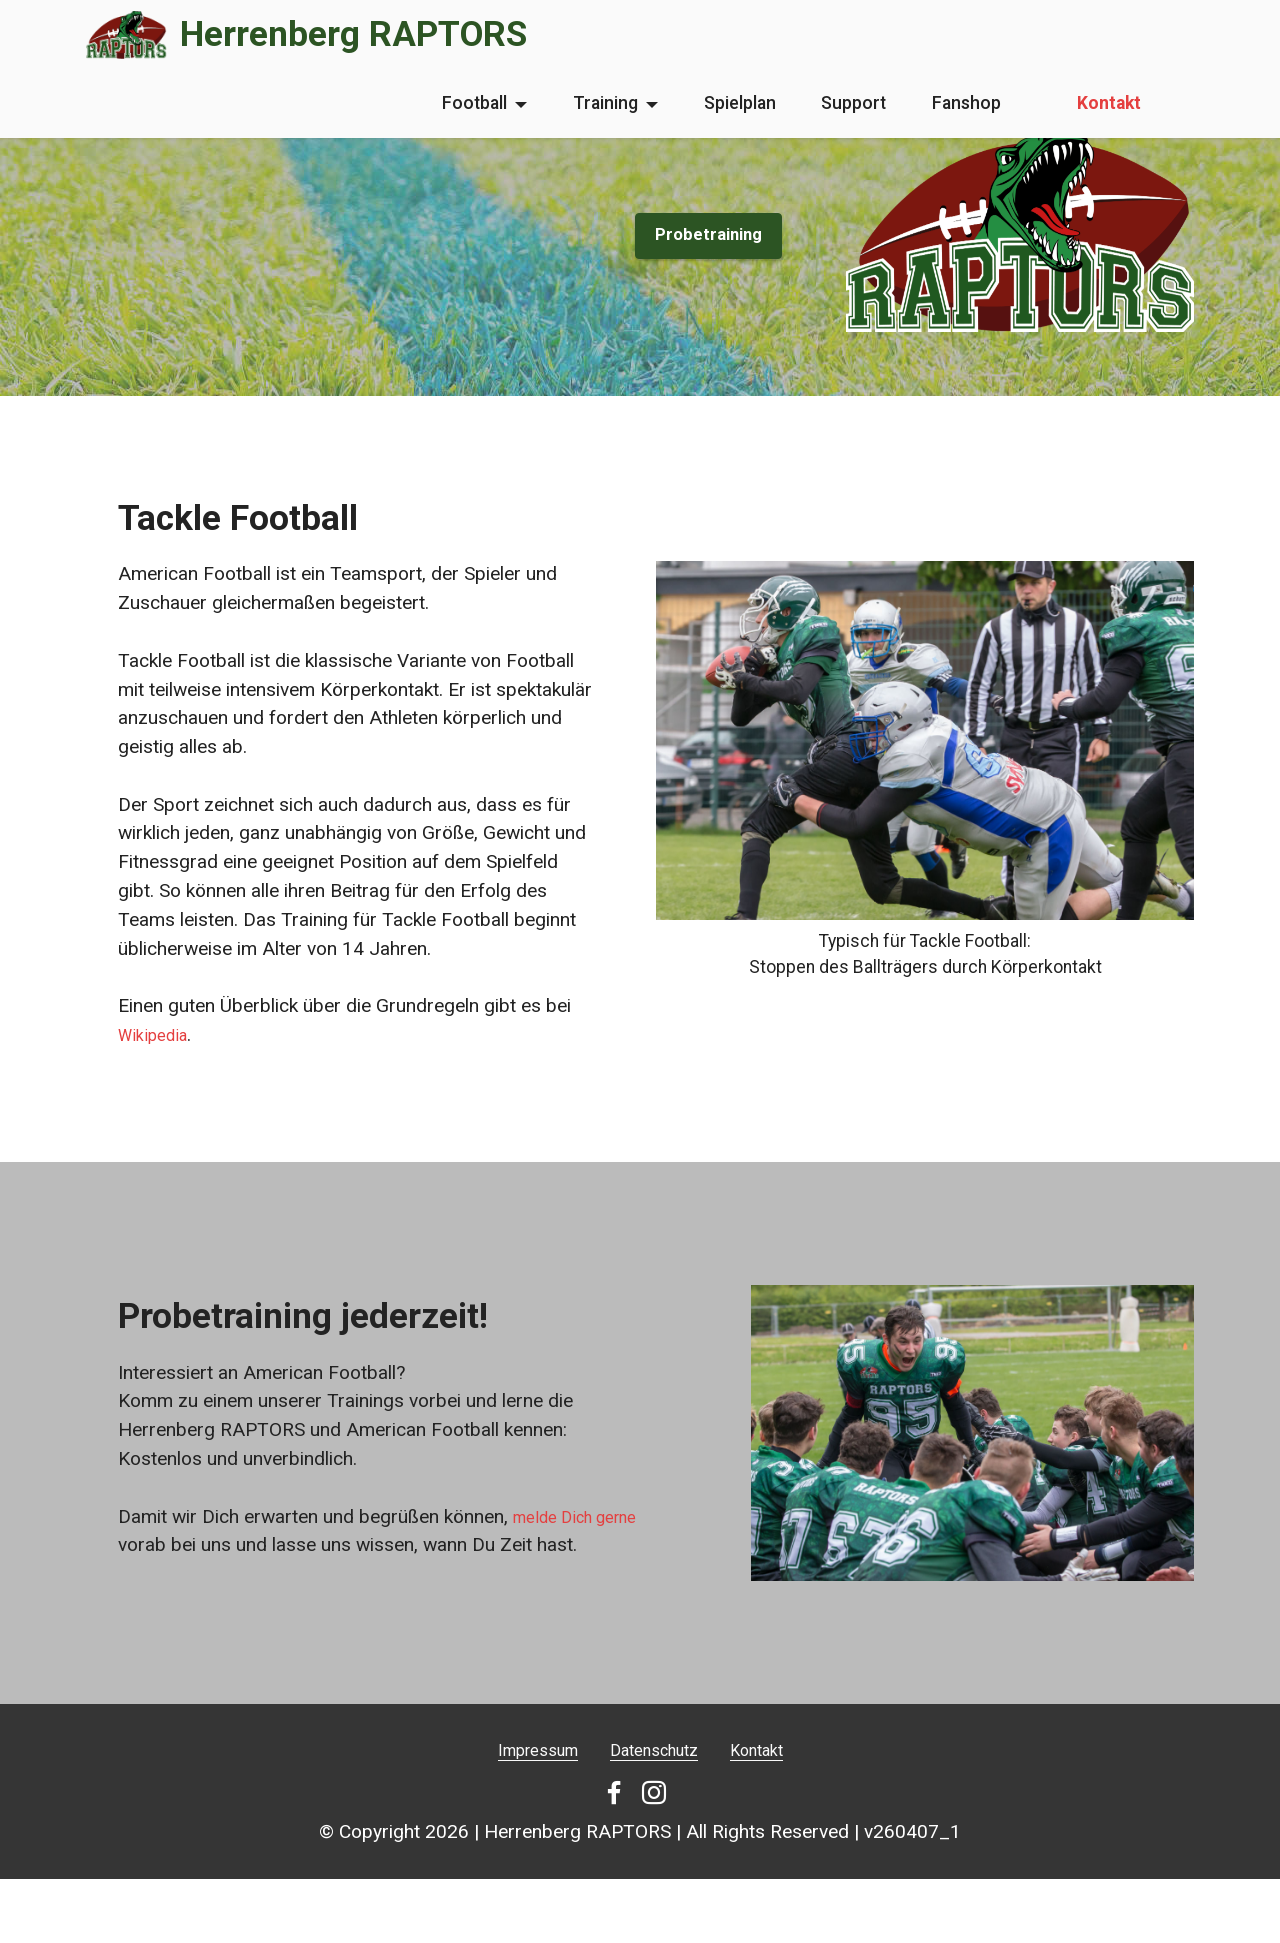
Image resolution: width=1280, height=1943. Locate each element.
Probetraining (702, 234)
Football (474, 103)
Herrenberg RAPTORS (353, 34)
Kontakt (1109, 103)
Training (605, 103)
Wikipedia (158, 1034)
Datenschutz (655, 1773)
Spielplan (740, 103)
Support (853, 103)
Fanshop (966, 103)
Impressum (523, 1773)
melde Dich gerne (586, 1540)
